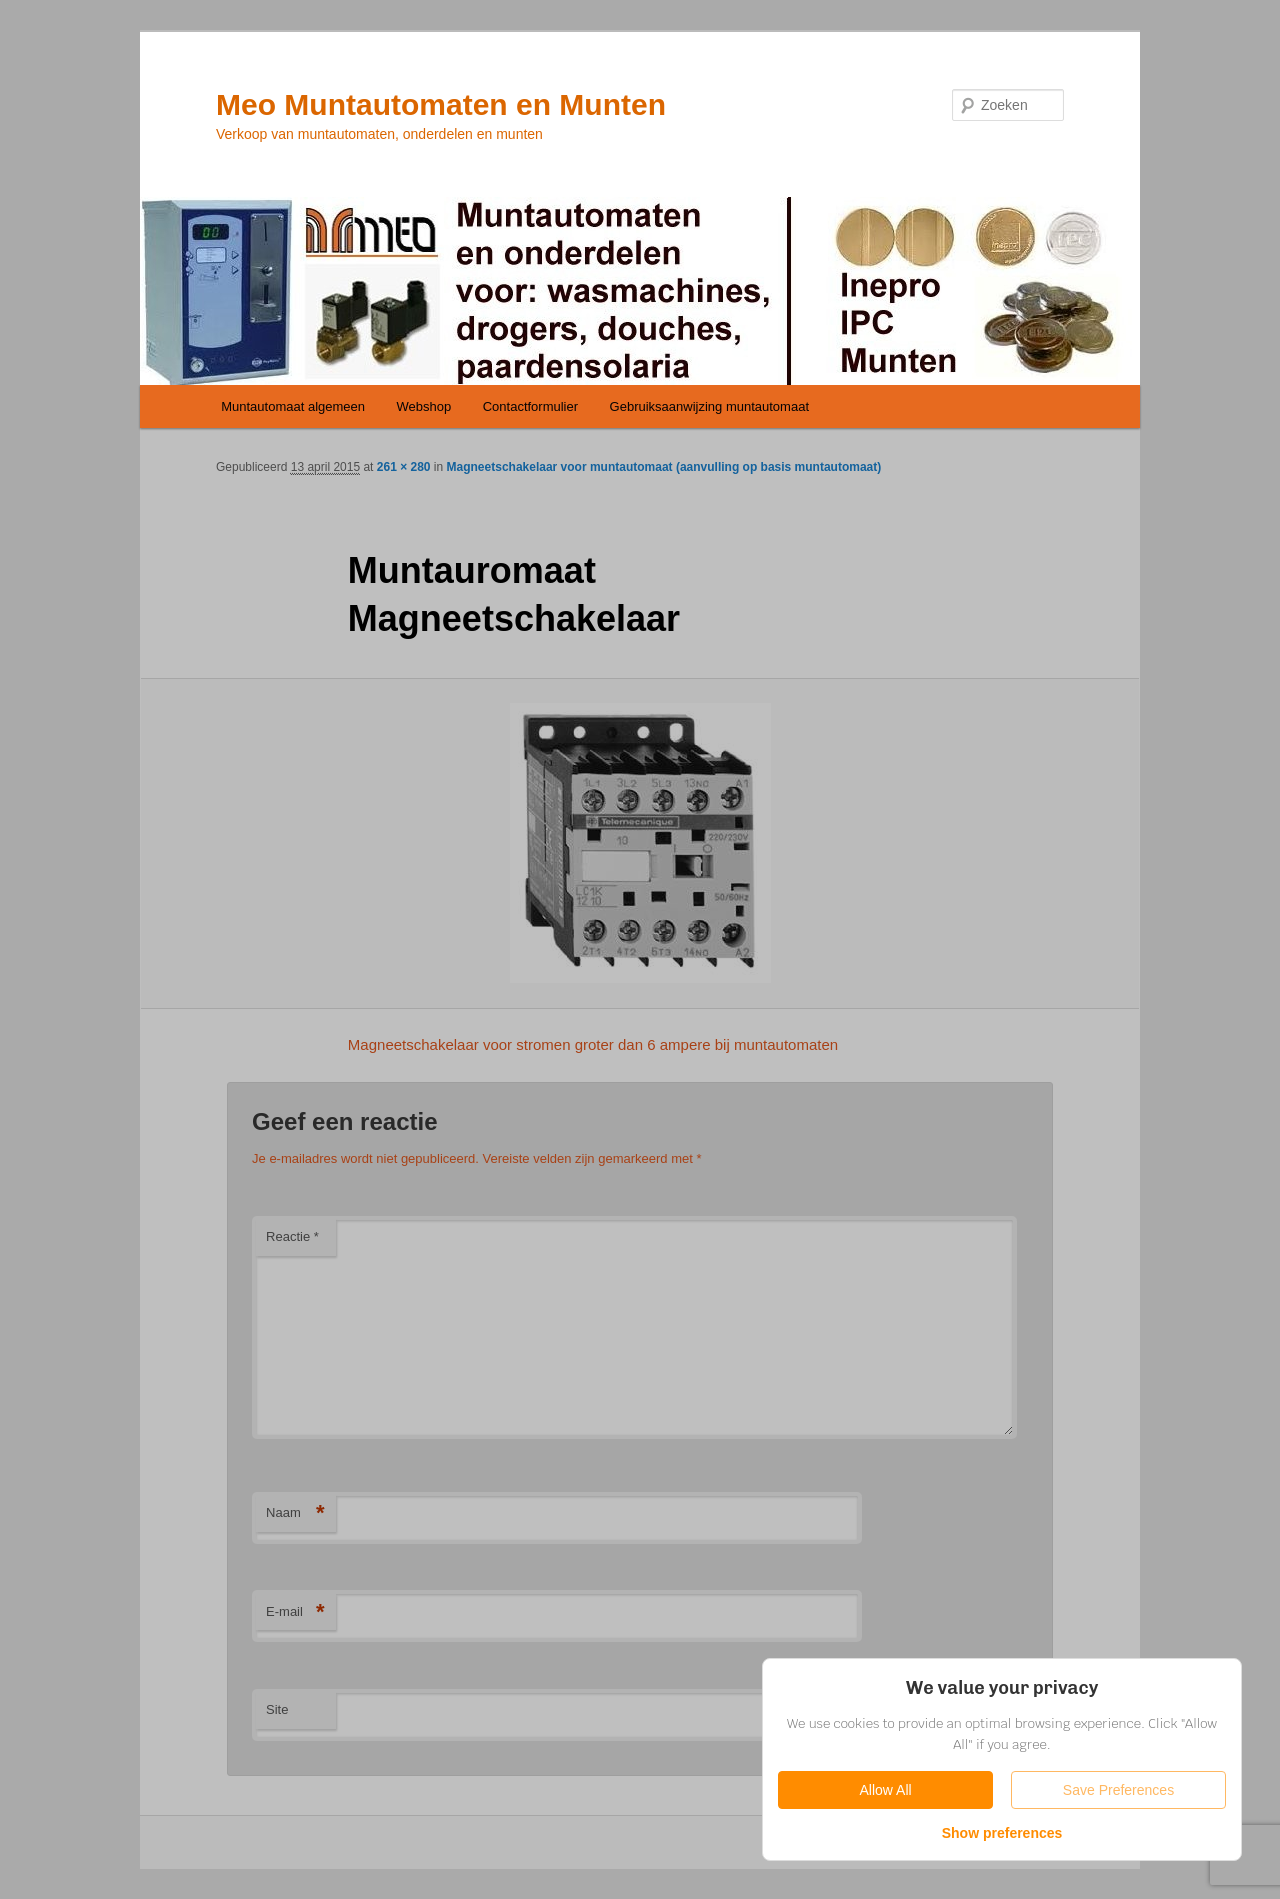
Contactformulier (530, 406)
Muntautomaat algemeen (293, 406)
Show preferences (1002, 1833)
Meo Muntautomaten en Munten (441, 104)
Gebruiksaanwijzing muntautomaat (709, 406)
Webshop (424, 406)
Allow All (885, 1790)
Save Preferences (1118, 1790)
